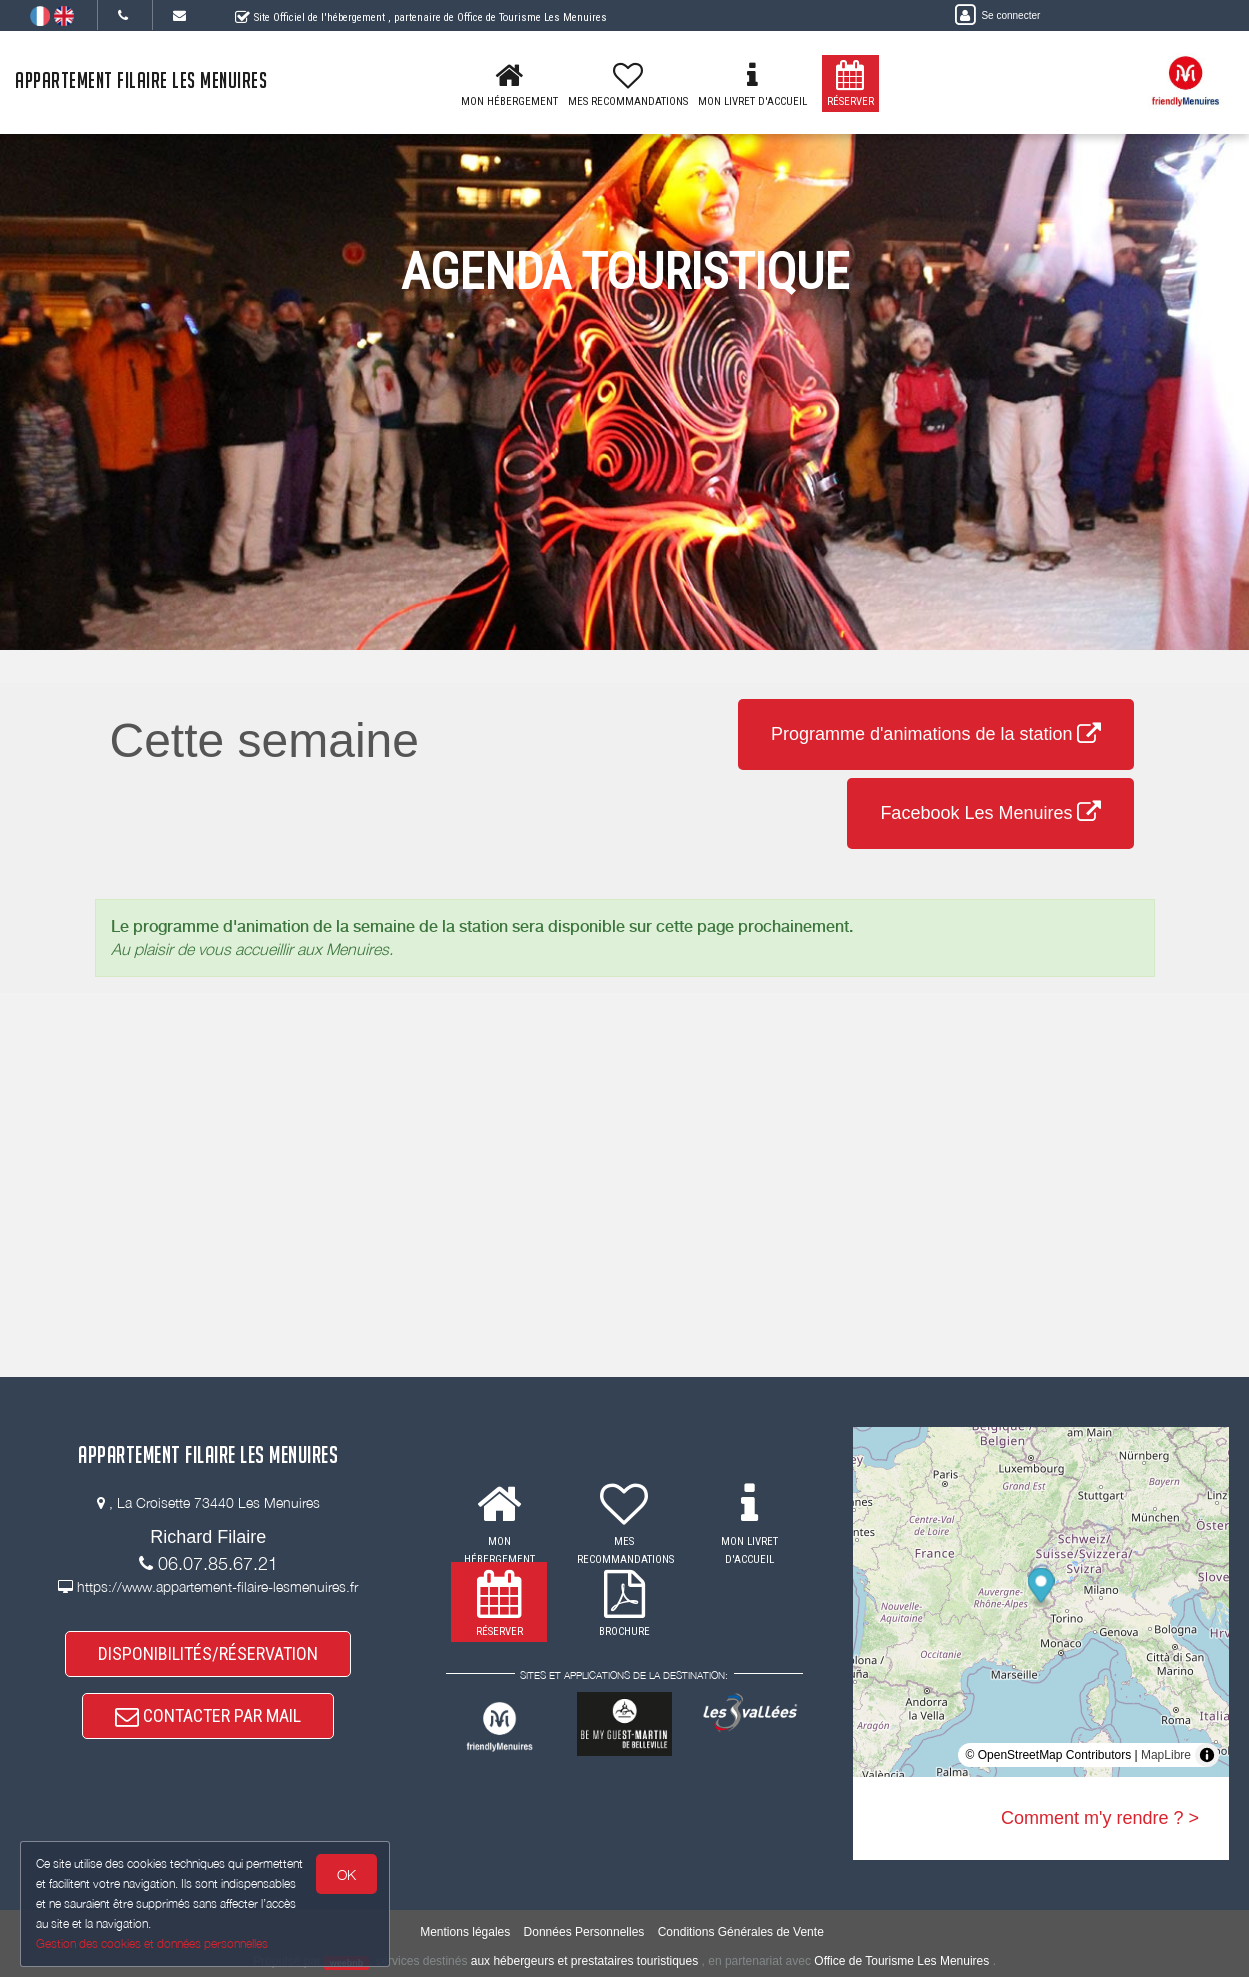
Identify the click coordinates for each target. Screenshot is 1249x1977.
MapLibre (1166, 1755)
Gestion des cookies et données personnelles (152, 1943)
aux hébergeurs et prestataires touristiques (584, 1961)
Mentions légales (465, 1932)
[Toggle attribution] (1207, 1755)
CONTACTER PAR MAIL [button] (208, 1715)
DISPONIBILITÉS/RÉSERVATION (208, 1653)
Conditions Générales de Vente (741, 1932)
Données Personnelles (584, 1932)
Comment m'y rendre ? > (1100, 1818)
